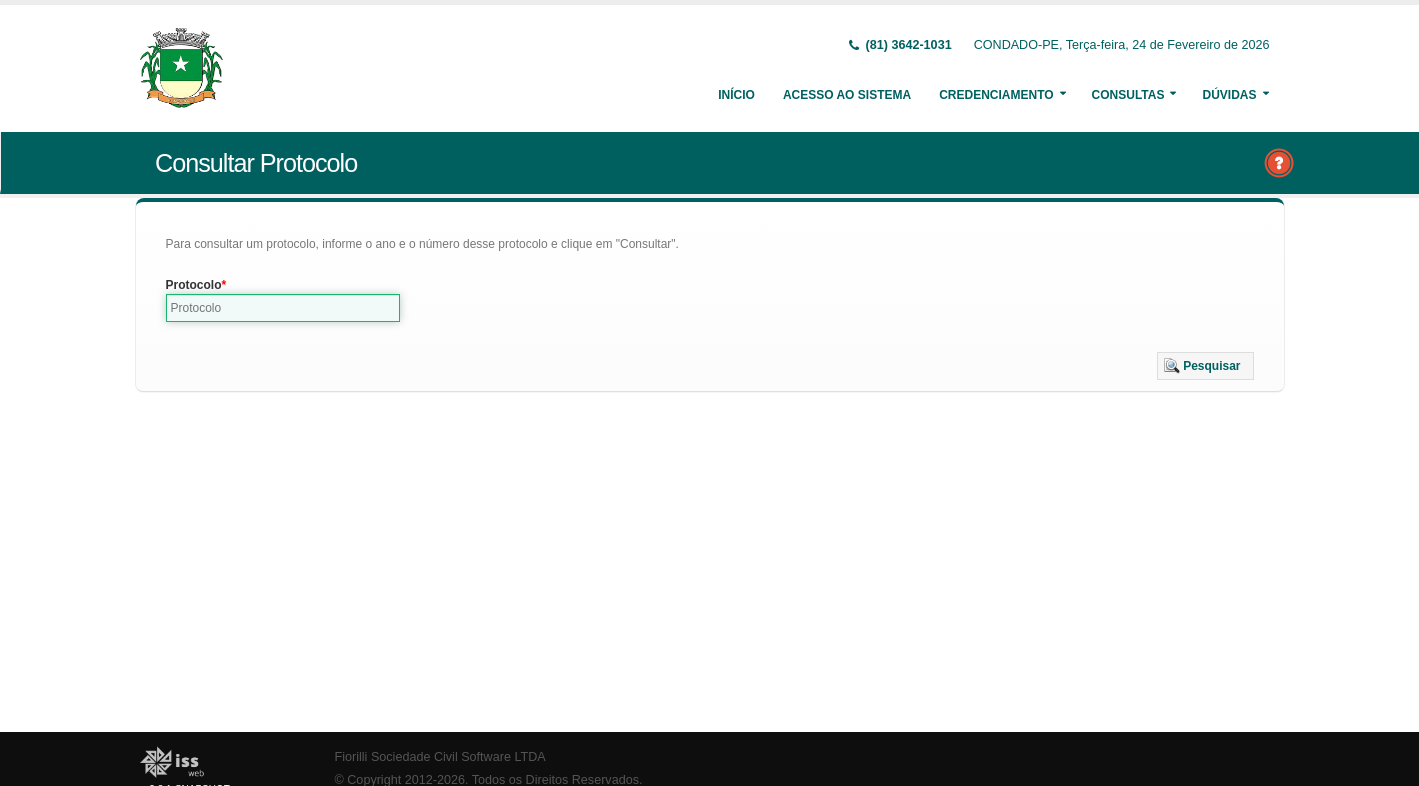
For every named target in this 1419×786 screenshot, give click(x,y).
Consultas (1128, 95)
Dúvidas (1229, 95)
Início (736, 95)
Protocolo (194, 285)
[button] (1205, 366)
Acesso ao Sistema (847, 95)
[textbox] (283, 308)
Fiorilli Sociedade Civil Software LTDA (440, 757)
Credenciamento (996, 95)
